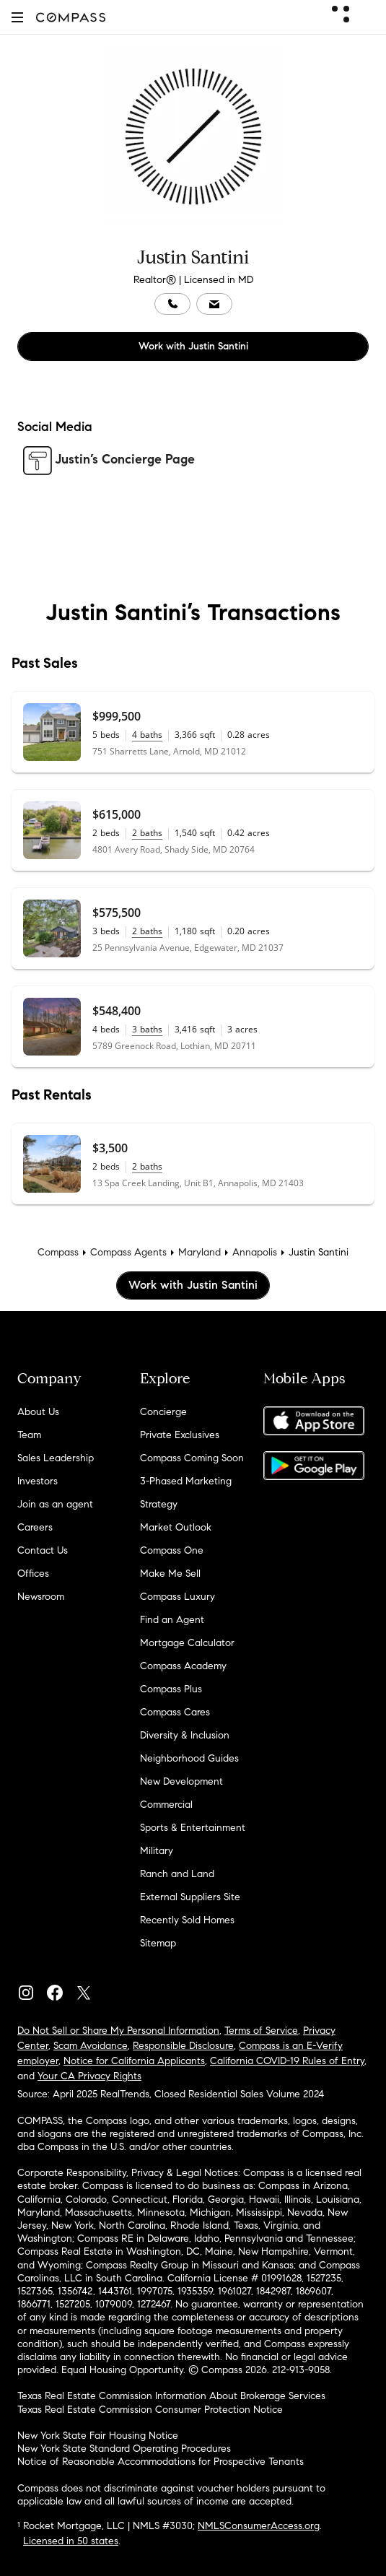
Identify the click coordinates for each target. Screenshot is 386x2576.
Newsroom (40, 1597)
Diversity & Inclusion (184, 1735)
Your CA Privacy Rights (89, 2076)
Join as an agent (55, 1504)
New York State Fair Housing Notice (97, 2435)
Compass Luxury (177, 1597)
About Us (38, 1412)
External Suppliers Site (190, 1897)
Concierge (163, 1412)
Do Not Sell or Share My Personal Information (118, 2030)
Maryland (199, 1252)
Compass (58, 1252)
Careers (35, 1527)
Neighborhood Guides (189, 1758)
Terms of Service (261, 2030)
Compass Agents (128, 1252)
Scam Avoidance (90, 2046)
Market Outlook (175, 1527)
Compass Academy (183, 1666)
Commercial (166, 1804)
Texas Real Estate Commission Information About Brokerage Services (171, 2396)
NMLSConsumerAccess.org (259, 2526)
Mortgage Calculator (187, 1643)
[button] (17, 17)
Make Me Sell (170, 1573)
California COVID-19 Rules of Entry (287, 2061)
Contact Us (42, 1550)
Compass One (171, 1550)
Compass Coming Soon (192, 1458)
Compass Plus (171, 1689)
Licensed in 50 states (70, 2541)
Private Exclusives (179, 1435)
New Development (181, 1781)
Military (156, 1851)
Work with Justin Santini (193, 346)
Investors (37, 1481)
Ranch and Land (177, 1874)
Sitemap (158, 1943)
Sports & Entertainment (192, 1828)
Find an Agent (172, 1620)
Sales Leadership (55, 1458)
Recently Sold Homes (187, 1920)
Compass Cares (175, 1712)
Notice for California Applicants (134, 2061)
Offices (33, 1573)
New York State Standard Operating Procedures (124, 2448)
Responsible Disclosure (183, 2046)
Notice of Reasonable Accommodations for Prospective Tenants (160, 2461)
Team (29, 1435)
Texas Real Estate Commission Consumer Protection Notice (150, 2409)
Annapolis (254, 1252)
